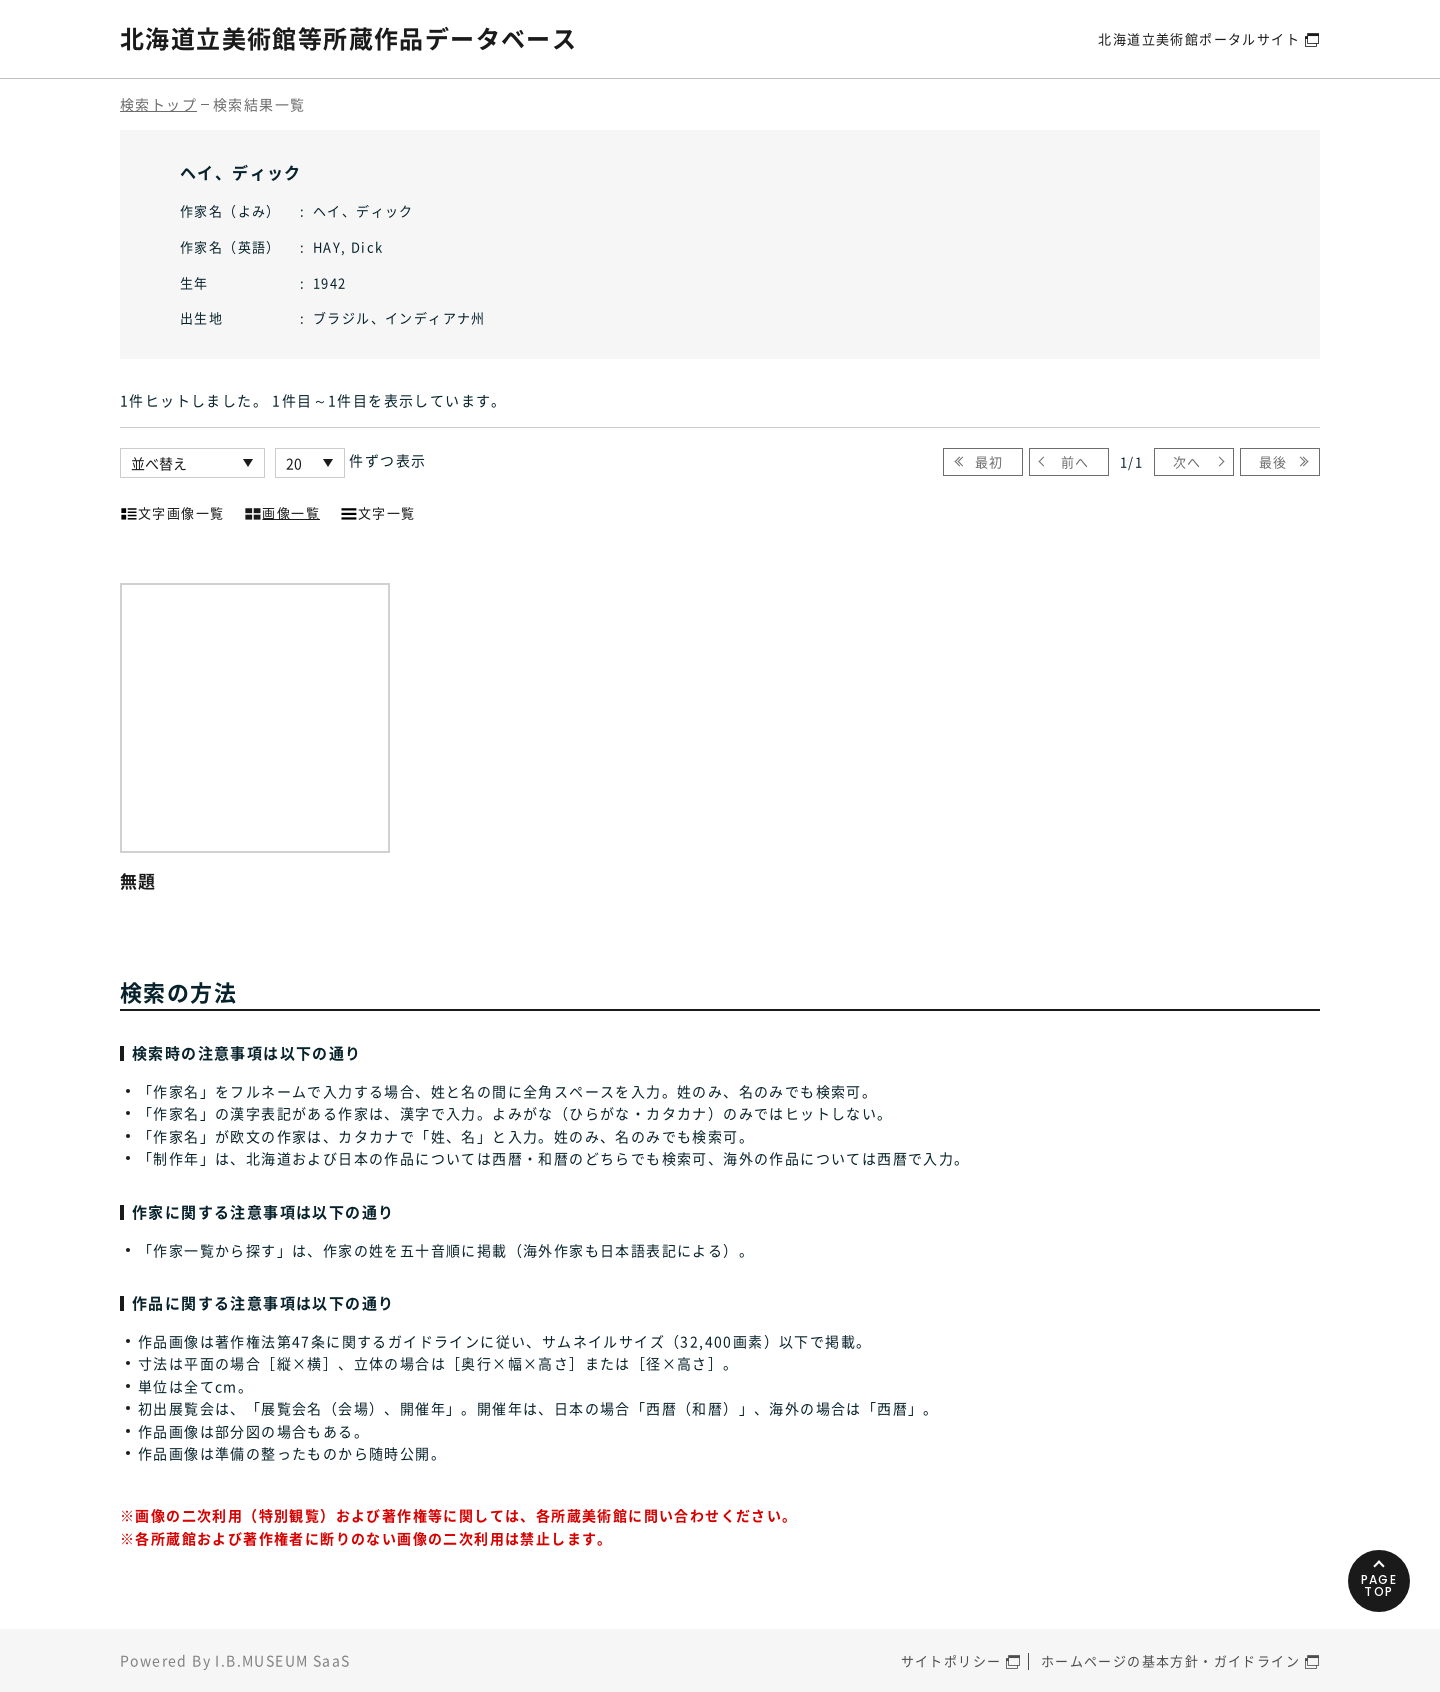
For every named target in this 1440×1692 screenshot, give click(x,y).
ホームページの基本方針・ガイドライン (1170, 1660)
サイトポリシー (951, 1660)
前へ (1075, 461)
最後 (1273, 461)
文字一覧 (378, 511)
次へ (1187, 461)
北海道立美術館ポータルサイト (1199, 38)
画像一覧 (282, 511)
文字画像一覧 (172, 511)
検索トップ (158, 104)
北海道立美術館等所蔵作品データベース (348, 38)
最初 (989, 461)
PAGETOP (1379, 1585)
